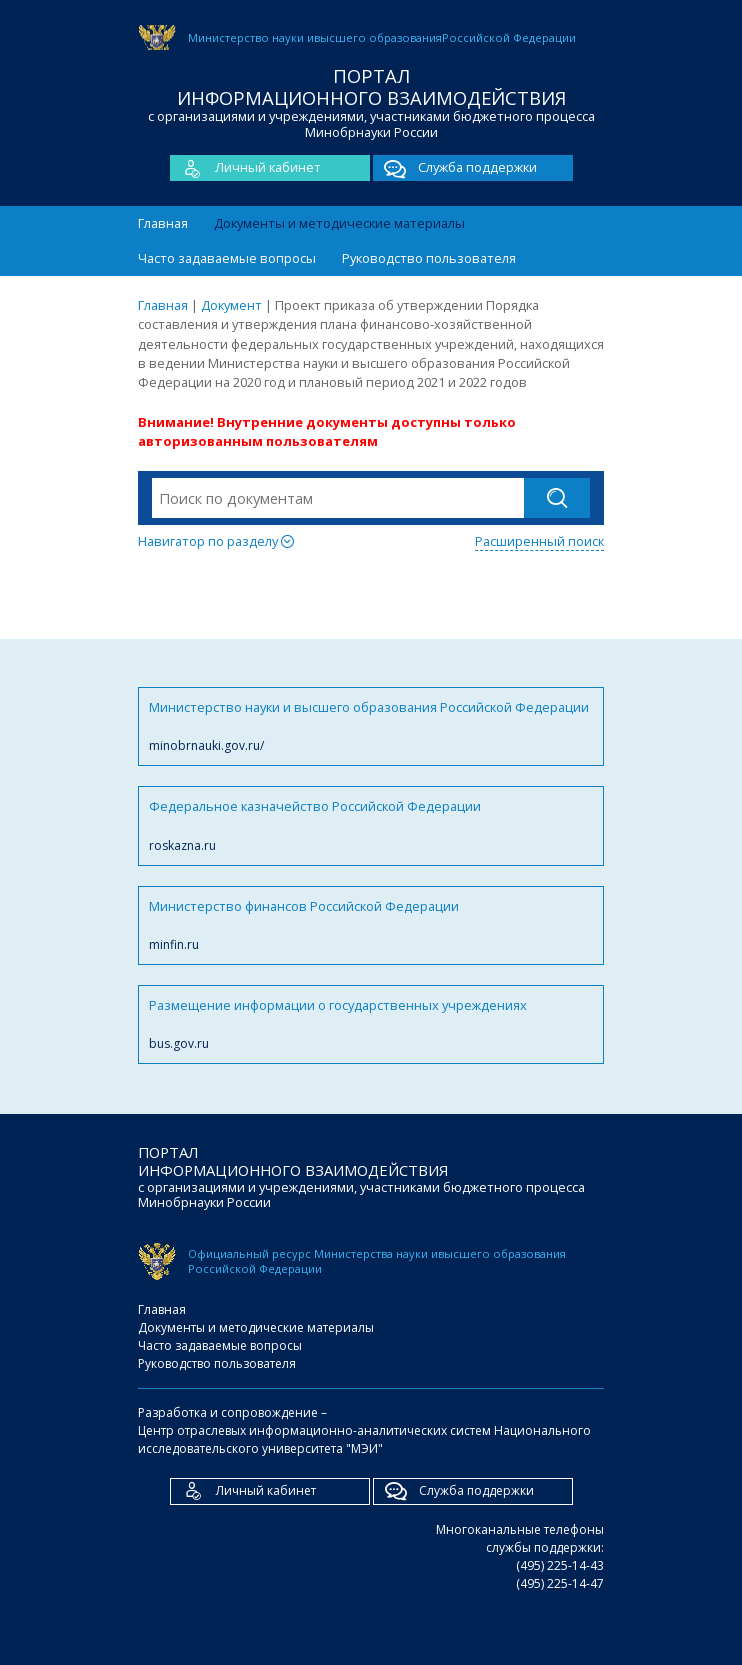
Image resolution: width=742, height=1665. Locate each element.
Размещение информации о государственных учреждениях (371, 1024)
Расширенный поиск (539, 541)
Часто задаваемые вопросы (227, 258)
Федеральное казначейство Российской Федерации (371, 825)
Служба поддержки (455, 168)
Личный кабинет (245, 168)
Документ (231, 305)
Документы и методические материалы (339, 223)
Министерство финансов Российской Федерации (371, 925)
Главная (163, 223)
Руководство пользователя (429, 258)
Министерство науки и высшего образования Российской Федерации (371, 726)
